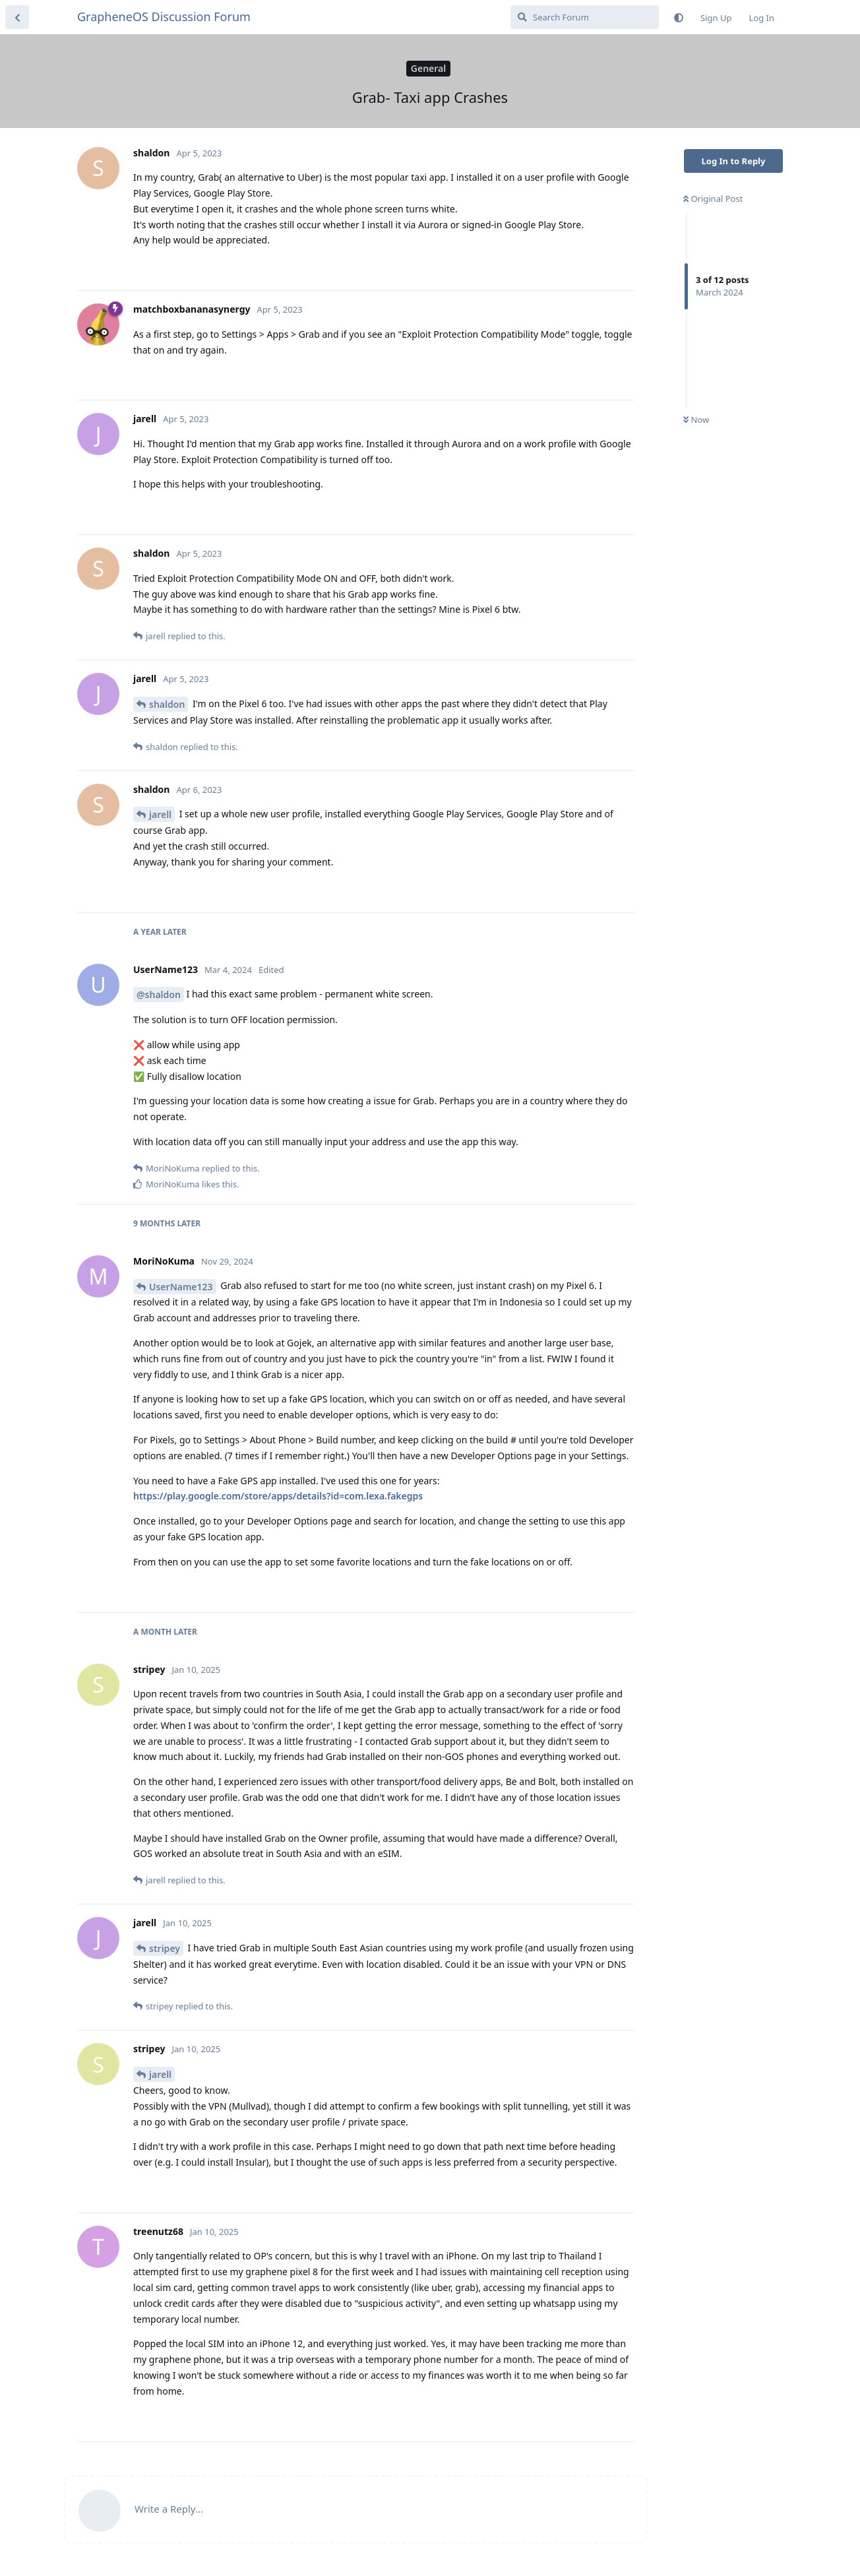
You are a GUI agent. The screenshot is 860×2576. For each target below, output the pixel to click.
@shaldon (159, 994)
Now (696, 419)
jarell (160, 814)
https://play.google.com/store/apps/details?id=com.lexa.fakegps (278, 1496)
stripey (164, 1948)
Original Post (713, 198)
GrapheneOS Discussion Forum (164, 16)
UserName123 (181, 1286)
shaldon (167, 704)
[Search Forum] (584, 17)
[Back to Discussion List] (17, 17)
